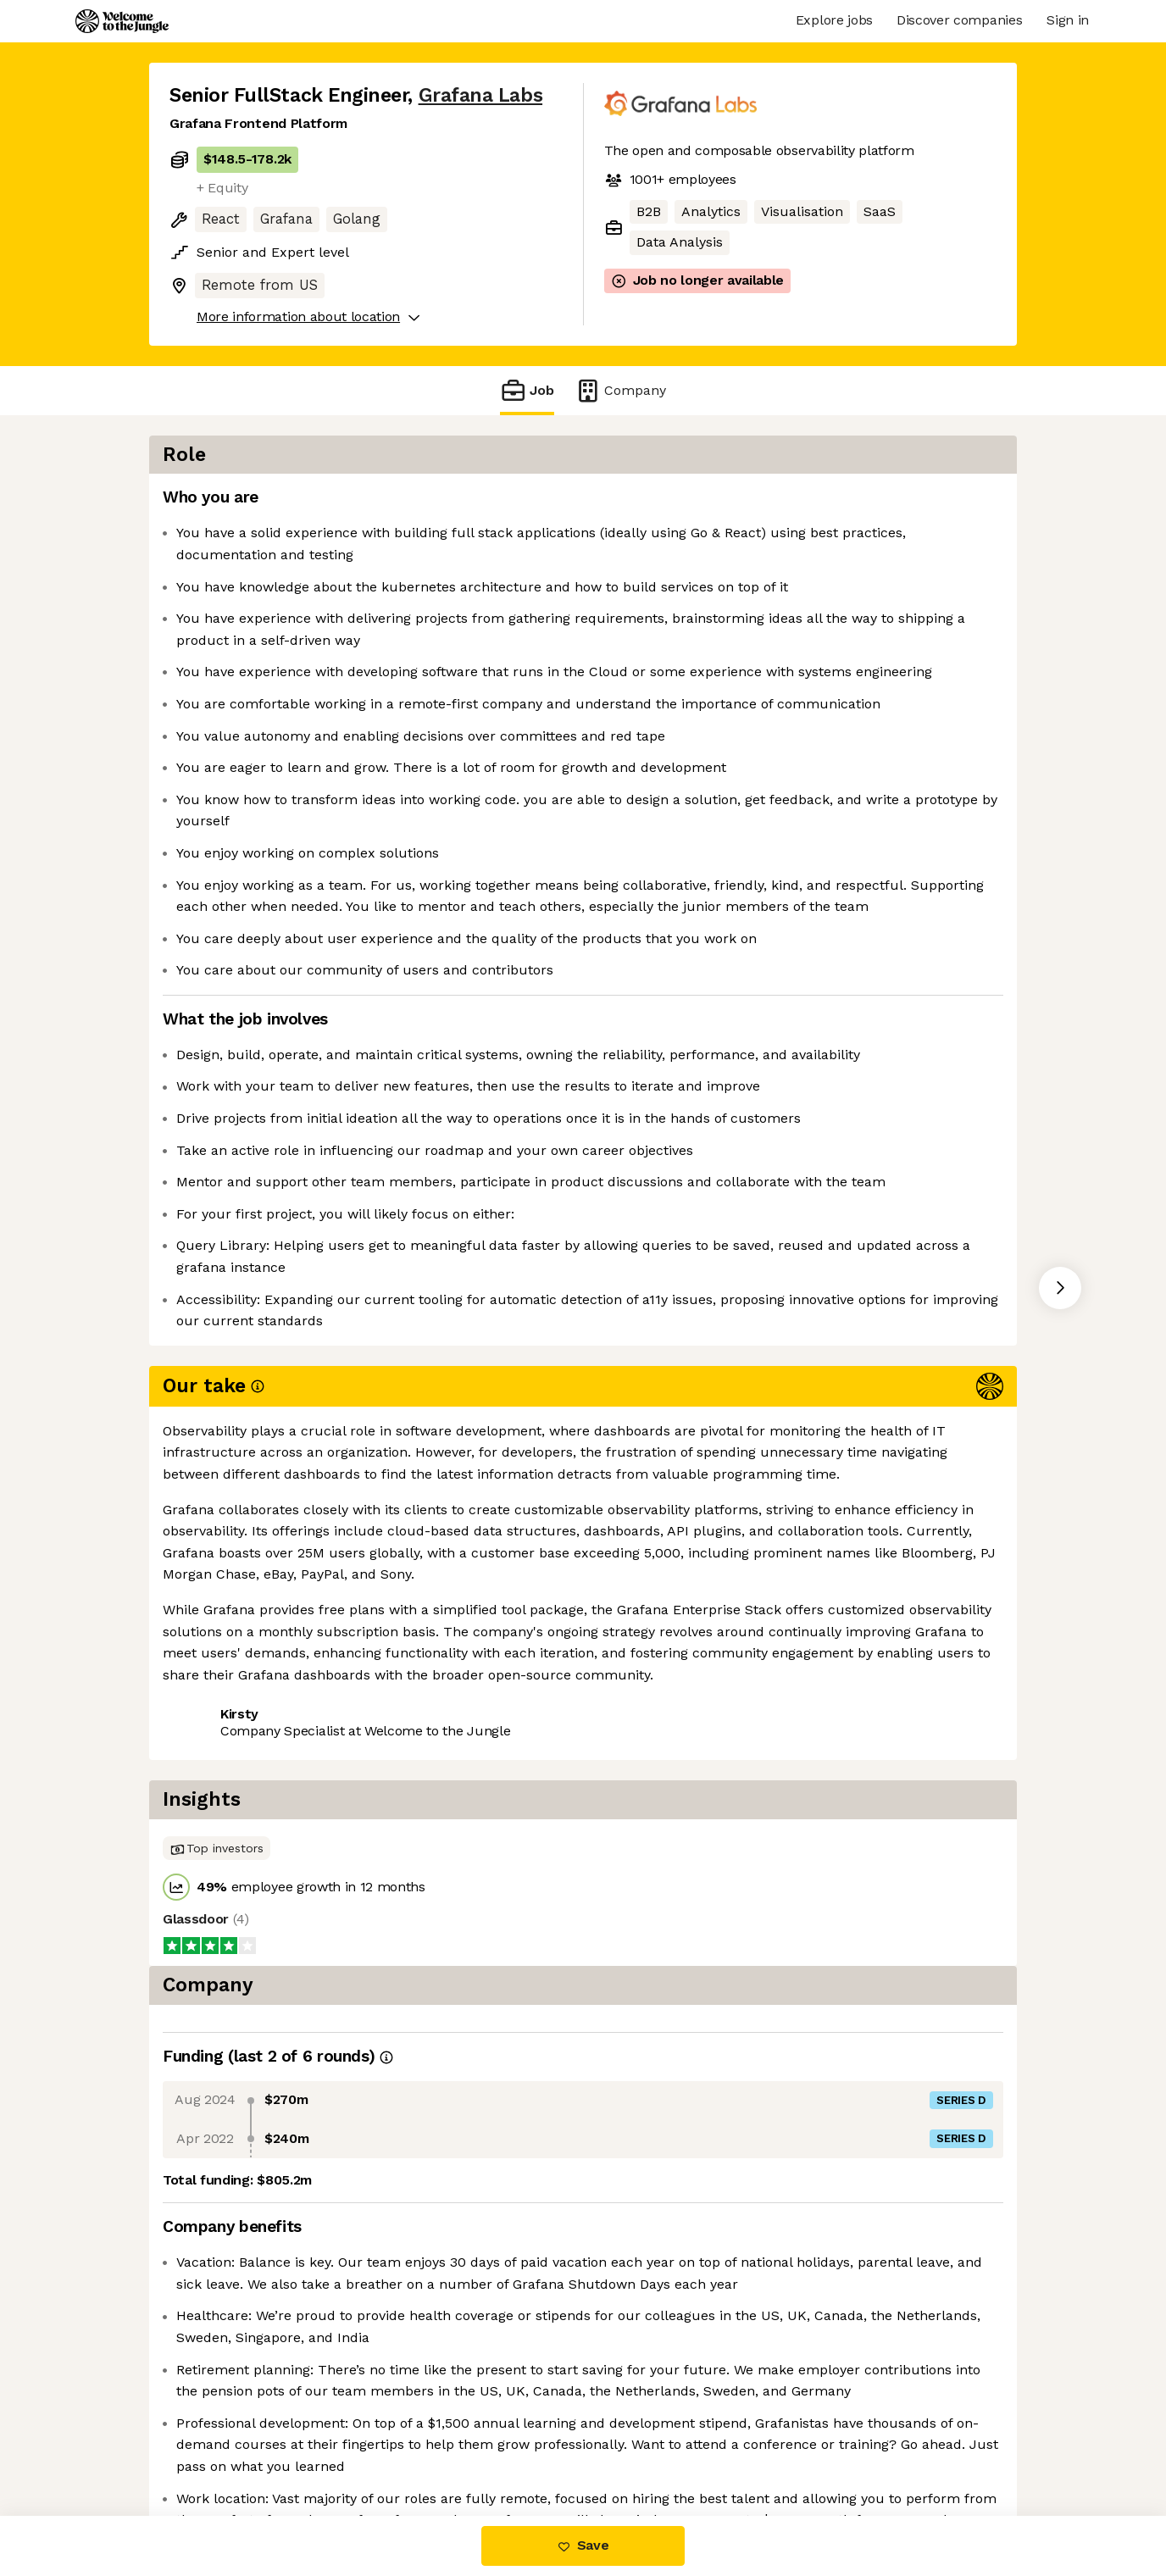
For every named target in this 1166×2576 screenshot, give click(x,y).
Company (620, 390)
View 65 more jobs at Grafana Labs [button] (402, 1799)
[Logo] (122, 21)
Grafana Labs (480, 95)
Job (527, 390)
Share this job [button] (216, 1799)
